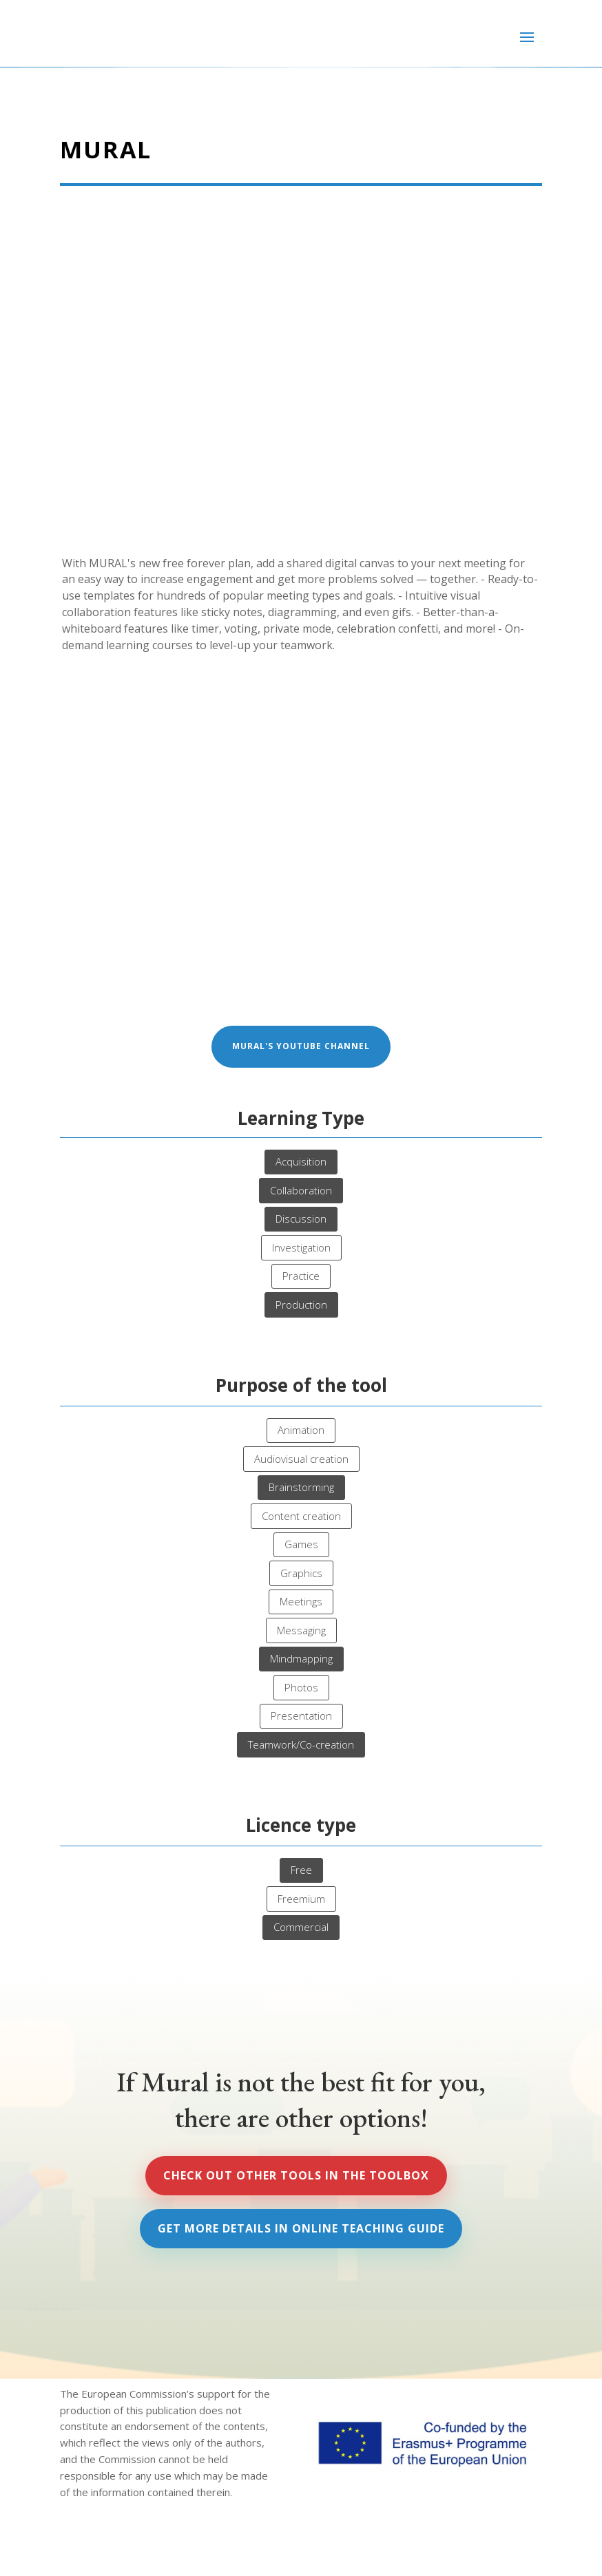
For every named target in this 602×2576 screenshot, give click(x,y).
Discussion (301, 1218)
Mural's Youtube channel (301, 1046)
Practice (301, 1275)
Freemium (301, 1898)
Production (301, 1304)
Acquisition (301, 1161)
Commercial (301, 1927)
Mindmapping (301, 1658)
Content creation (301, 1516)
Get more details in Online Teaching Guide (301, 2228)
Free (301, 1870)
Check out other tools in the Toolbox (296, 2175)
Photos (301, 1687)
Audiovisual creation (301, 1459)
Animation (301, 1430)
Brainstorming (301, 1487)
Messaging (301, 1630)
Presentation (301, 1715)
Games (301, 1544)
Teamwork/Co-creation (301, 1744)
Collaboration (301, 1190)
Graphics (301, 1573)
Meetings (301, 1601)
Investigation (301, 1247)
